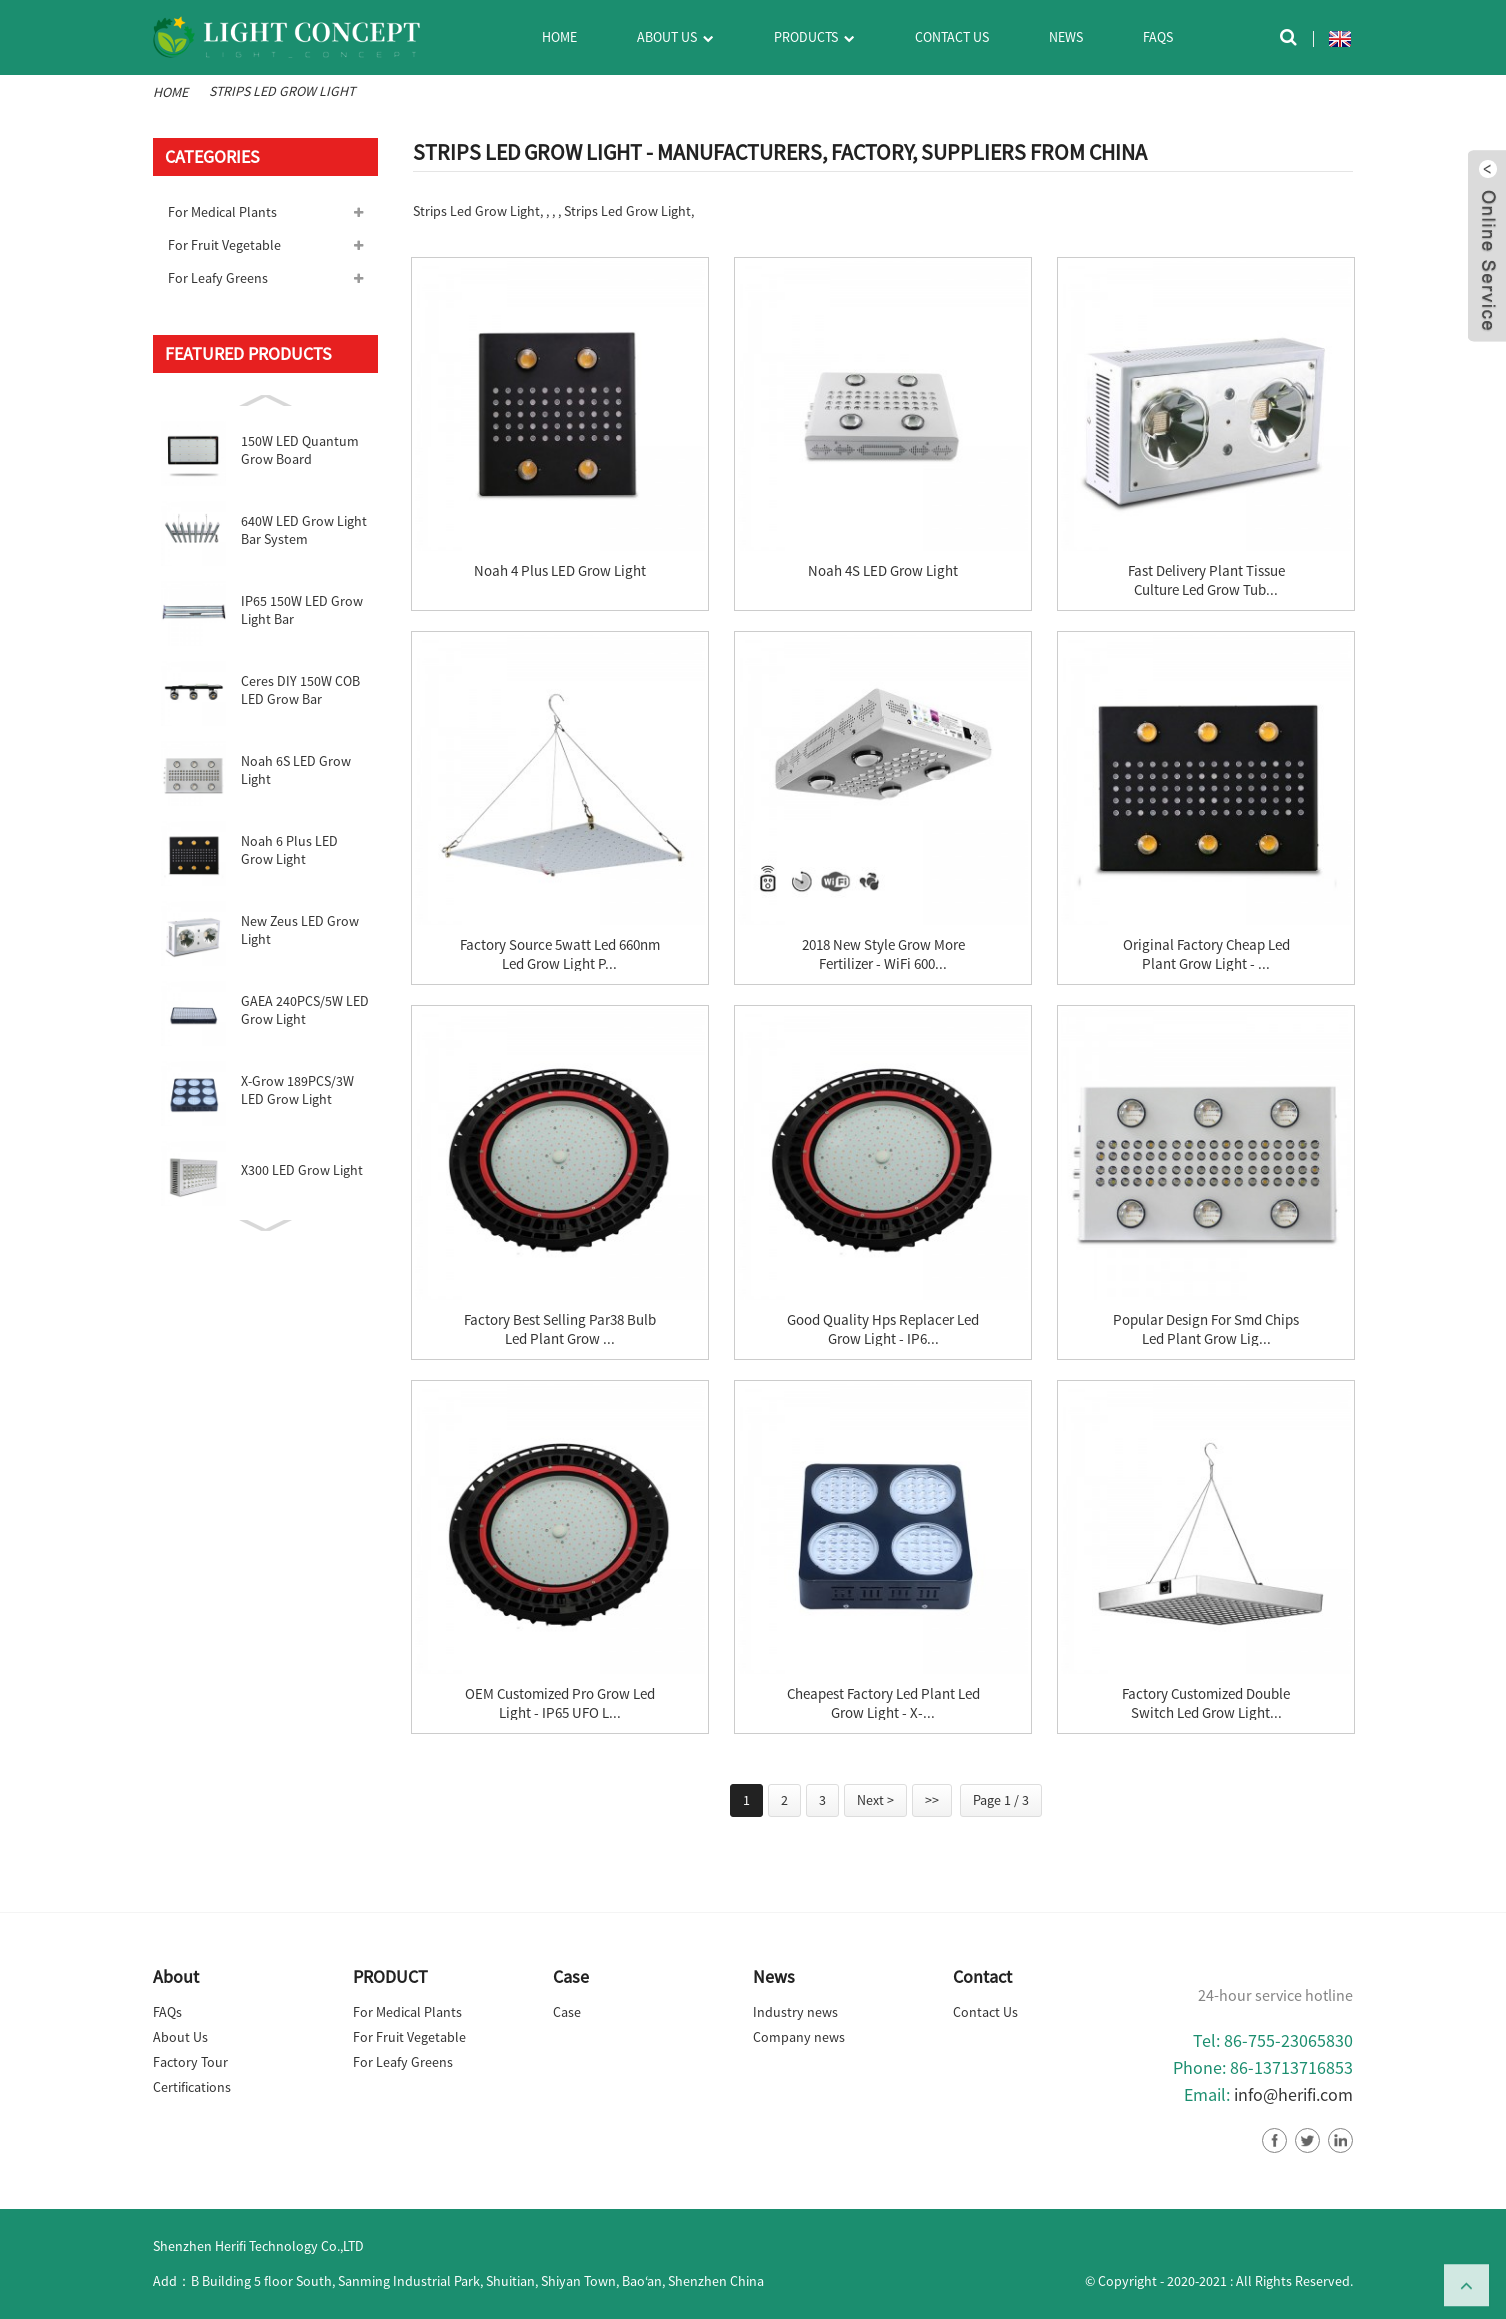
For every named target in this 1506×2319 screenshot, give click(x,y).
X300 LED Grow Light (302, 1170)
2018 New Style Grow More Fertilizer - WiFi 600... (883, 954)
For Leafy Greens (218, 278)
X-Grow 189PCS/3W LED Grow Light (297, 1090)
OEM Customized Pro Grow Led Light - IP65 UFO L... (560, 1703)
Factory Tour (190, 2062)
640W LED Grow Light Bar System (304, 530)
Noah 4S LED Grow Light (883, 570)
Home (559, 37)
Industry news (795, 2012)
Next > (875, 1800)
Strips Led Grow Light (282, 91)
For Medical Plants (222, 212)
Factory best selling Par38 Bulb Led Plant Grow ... (560, 1329)
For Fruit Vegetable (224, 245)
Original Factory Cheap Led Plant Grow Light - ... (1206, 954)
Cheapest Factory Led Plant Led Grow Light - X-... (883, 1703)
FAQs (1158, 37)
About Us (675, 38)
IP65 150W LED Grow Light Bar (302, 610)
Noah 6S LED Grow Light (296, 770)
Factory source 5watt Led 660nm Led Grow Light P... (560, 954)
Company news (799, 2037)
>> (932, 1800)
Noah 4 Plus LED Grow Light (560, 570)
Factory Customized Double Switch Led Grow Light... (1206, 1703)
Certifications (192, 2087)
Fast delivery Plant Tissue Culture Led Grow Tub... (1206, 580)
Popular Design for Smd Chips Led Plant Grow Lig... (1206, 1329)
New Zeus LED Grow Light (300, 930)
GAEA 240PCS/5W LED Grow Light (305, 1010)
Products (814, 38)
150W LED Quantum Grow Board (300, 450)
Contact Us (952, 37)
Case (567, 2012)
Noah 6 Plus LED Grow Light (289, 850)
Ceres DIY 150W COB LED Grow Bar (300, 690)
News (1066, 37)
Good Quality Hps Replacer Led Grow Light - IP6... (883, 1329)
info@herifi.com (1293, 2094)
